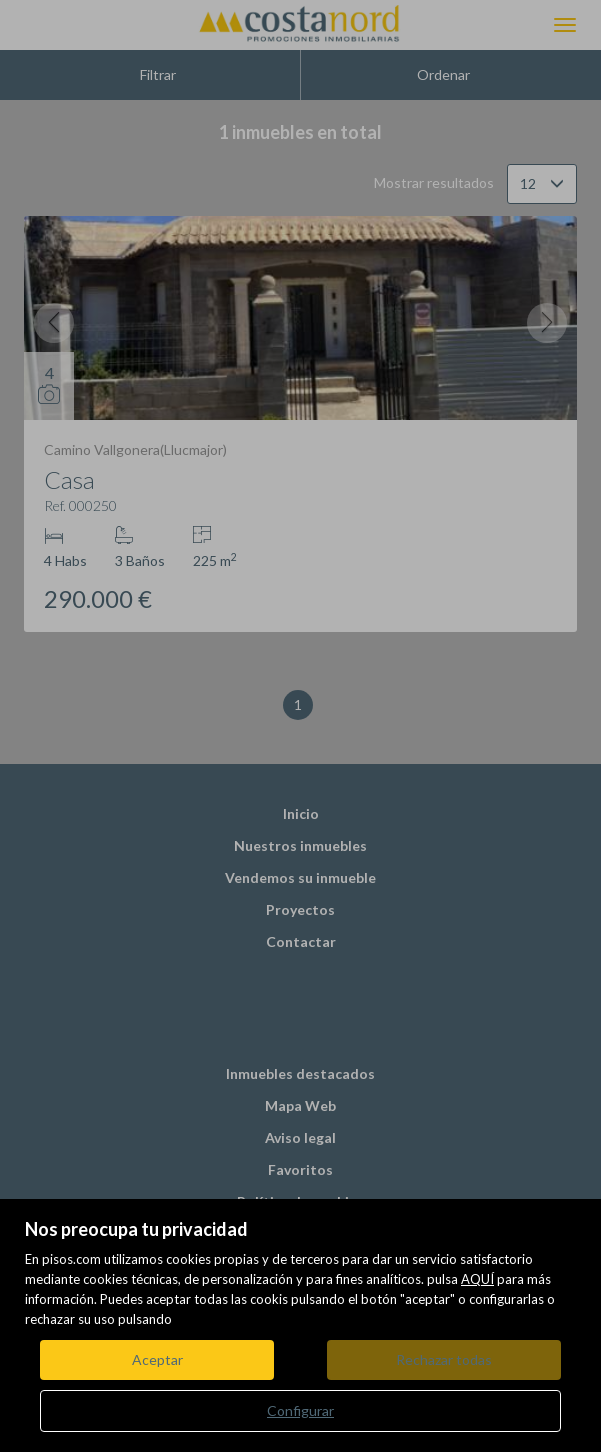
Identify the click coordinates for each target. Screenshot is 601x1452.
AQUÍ (477, 1279)
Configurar (300, 1410)
